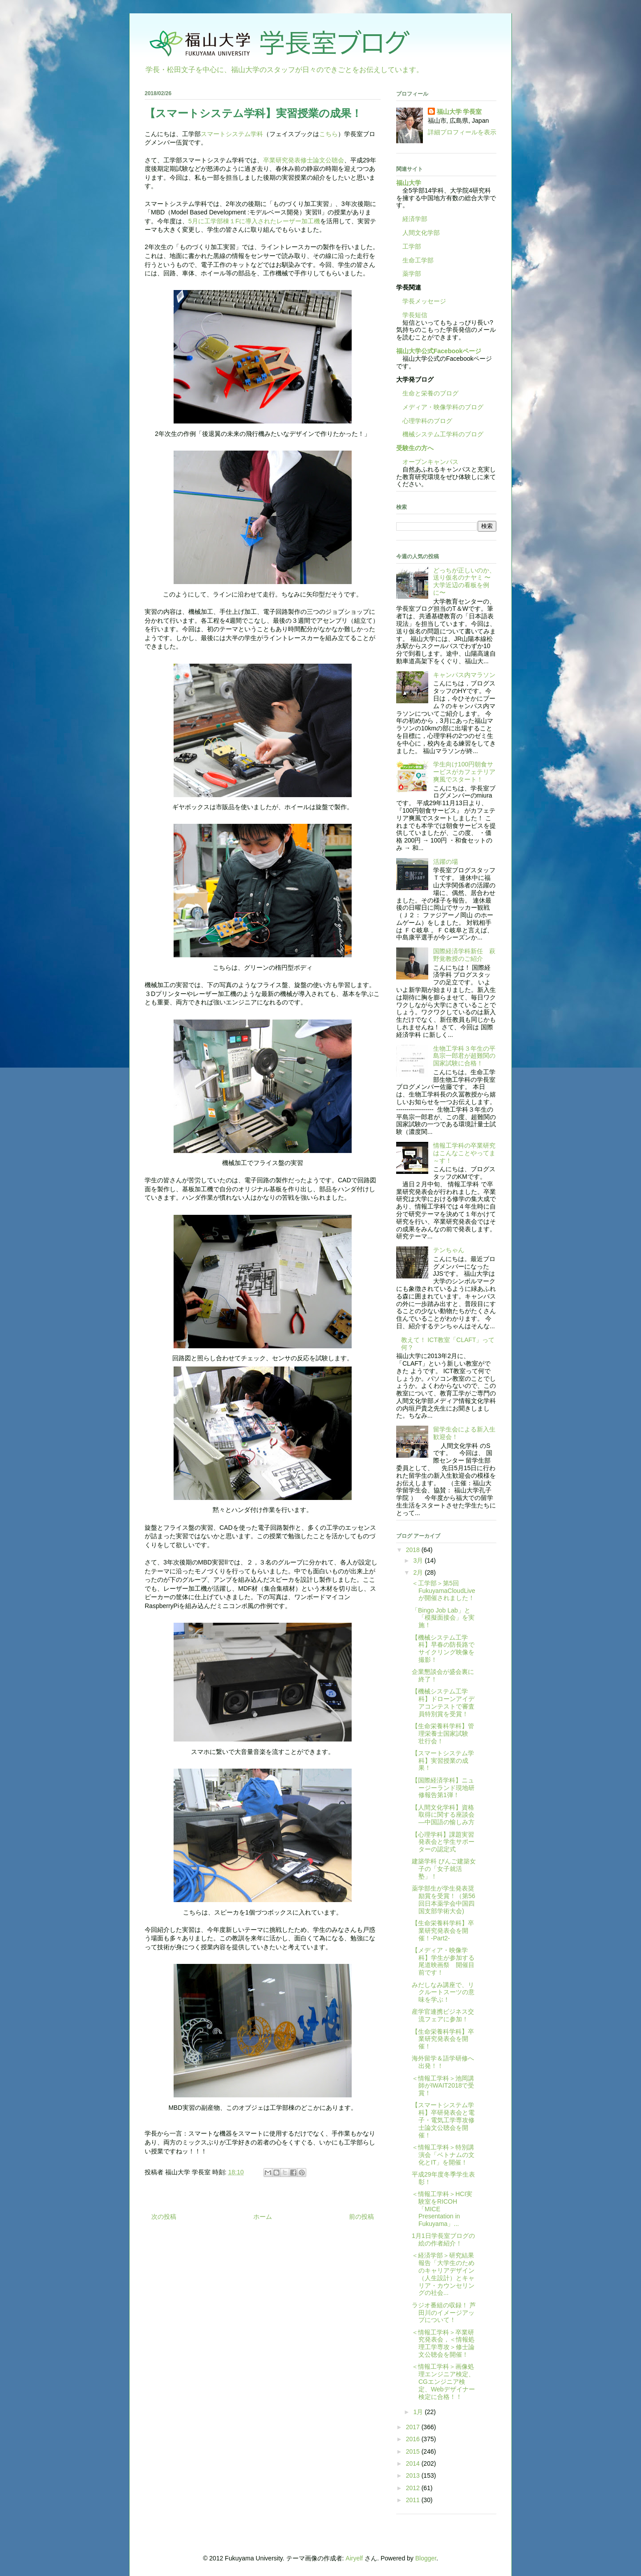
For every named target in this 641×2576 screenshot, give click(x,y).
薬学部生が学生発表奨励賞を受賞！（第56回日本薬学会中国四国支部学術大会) (443, 1899)
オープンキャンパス (427, 461)
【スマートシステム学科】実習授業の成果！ (443, 1761)
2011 (414, 2499)
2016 (414, 2439)
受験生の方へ (415, 448)
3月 (419, 1560)
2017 (414, 2427)
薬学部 (411, 273)
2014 (414, 2463)
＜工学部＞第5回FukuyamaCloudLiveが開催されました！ (443, 1591)
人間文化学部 (421, 232)
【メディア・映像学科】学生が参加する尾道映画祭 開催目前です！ (443, 1961)
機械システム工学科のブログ (439, 434)
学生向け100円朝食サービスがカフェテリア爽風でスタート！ (464, 772)
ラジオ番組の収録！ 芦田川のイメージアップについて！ (444, 2313)
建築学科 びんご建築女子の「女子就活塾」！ (444, 1869)
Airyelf (354, 2558)
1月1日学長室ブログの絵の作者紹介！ (443, 2239)
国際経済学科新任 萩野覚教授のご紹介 (464, 954)
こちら (328, 133)
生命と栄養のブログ (427, 393)
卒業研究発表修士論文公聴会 (303, 160)
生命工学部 (418, 260)
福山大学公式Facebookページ (438, 351)
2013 (414, 2475)
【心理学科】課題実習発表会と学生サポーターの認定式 (443, 1842)
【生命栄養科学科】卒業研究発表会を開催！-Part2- (443, 1930)
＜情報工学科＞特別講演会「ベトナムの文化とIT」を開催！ (443, 2155)
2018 (414, 1549)
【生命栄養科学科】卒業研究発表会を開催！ (443, 2039)
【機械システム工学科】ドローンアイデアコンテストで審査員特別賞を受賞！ (443, 1702)
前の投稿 (361, 2216)
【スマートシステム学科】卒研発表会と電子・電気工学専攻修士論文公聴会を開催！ (443, 2119)
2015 (414, 2451)
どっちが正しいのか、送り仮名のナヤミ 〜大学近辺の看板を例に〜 (464, 581)
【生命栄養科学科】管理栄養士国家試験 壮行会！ (443, 1733)
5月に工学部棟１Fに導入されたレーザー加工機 (254, 221)
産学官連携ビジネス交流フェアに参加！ (443, 2015)
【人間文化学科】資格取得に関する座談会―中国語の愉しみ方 (443, 1815)
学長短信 (411, 314)
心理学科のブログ (424, 420)
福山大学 (408, 182)
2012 (414, 2487)
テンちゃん (448, 1250)
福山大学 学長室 (459, 111)
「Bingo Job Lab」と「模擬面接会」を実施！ (443, 1618)
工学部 (411, 246)
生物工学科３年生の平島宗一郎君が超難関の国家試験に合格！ (464, 1056)
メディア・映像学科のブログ (439, 407)
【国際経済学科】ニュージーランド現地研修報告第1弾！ (443, 1788)
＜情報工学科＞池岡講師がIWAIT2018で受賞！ (443, 2086)
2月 (419, 1572)
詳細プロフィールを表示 (462, 132)
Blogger (425, 2558)
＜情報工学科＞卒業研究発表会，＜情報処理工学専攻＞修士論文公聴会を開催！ (443, 2343)
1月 (419, 2411)
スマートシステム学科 (232, 133)
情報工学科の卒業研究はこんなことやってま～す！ (464, 1153)
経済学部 (414, 218)
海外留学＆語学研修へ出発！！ (443, 2062)
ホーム (262, 2216)
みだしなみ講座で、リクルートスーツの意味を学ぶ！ (443, 1992)
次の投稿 (163, 2216)
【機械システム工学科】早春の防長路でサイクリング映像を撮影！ (443, 1648)
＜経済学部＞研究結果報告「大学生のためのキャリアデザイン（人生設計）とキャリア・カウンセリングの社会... (443, 2274)
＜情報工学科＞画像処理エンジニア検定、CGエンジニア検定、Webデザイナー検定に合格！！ (443, 2381)
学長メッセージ (421, 301)
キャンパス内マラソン (464, 674)
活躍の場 (445, 861)
